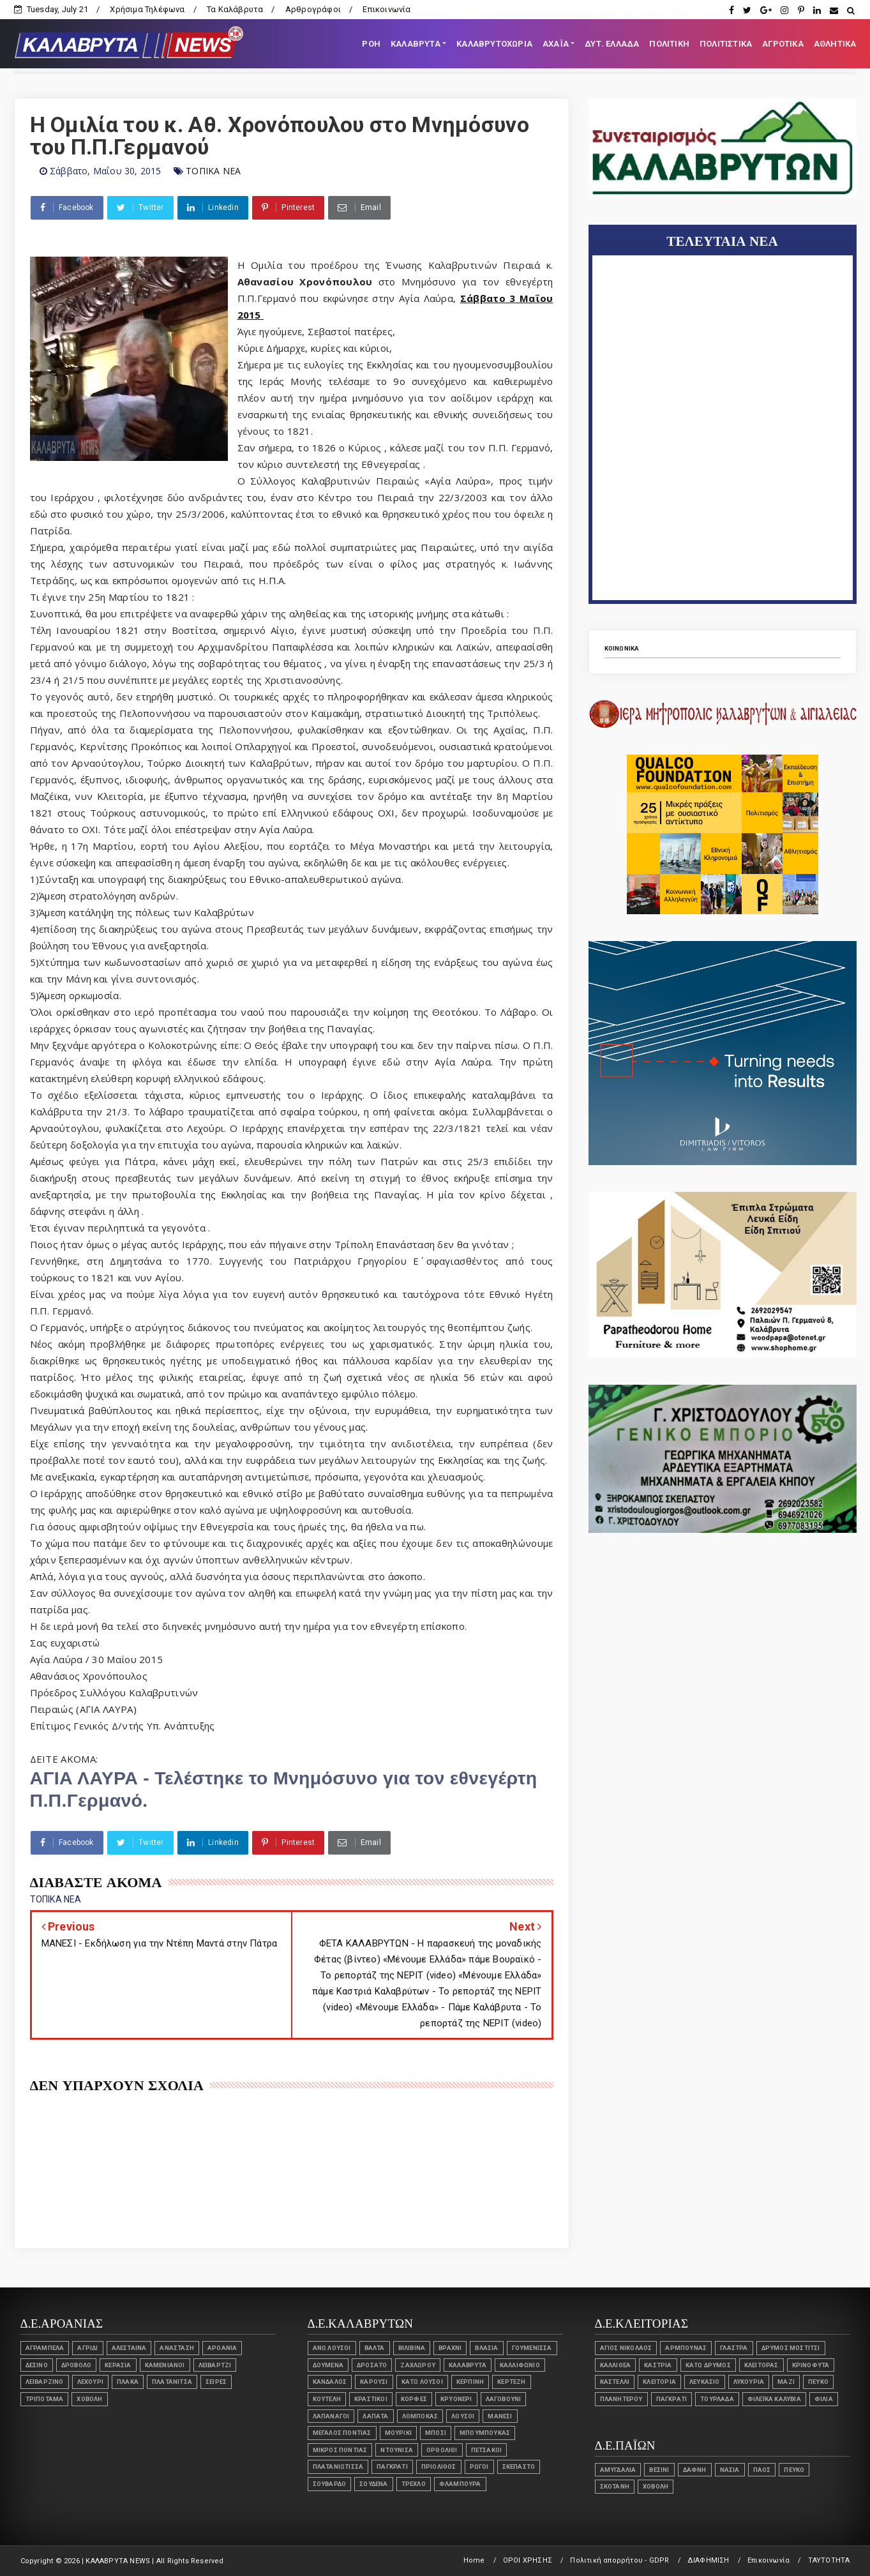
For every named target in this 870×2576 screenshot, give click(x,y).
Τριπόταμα (45, 2398)
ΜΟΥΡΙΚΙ (398, 2432)
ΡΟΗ (371, 44)
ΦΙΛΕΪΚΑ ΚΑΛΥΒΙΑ (774, 2398)
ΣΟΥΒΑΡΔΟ (330, 2483)
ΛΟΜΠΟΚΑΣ (420, 2416)
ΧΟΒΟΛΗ (89, 2398)
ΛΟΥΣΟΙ (462, 2416)
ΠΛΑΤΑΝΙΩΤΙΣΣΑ (338, 2466)
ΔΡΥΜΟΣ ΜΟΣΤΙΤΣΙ (790, 2347)
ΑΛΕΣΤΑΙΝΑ (129, 2347)
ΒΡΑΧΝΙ (450, 2347)
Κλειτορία (659, 2381)
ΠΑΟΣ (762, 2469)
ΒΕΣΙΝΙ (659, 2469)
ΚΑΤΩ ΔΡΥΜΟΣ (708, 2365)
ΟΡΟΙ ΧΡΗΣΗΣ (527, 2560)
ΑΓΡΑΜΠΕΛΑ (45, 2347)
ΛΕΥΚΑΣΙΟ (704, 2381)
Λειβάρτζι (215, 2365)
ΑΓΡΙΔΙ (87, 2347)
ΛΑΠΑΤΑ (375, 2416)
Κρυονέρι (456, 2398)
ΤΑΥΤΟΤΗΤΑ (829, 2560)
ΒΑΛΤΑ (374, 2347)
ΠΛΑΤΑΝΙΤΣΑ (172, 2381)
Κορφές (414, 2398)
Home (474, 2560)
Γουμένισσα (532, 2347)
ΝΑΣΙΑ (730, 2469)
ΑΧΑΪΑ (556, 44)
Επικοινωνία (386, 9)
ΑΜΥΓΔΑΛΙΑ (618, 2469)
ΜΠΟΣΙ (435, 2432)
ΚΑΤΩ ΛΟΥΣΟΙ (422, 2381)
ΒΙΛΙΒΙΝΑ (412, 2347)
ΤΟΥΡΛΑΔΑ (717, 2398)
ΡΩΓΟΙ (479, 2466)
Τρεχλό (413, 2483)
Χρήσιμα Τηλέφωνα (147, 9)
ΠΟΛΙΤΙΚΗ (669, 44)
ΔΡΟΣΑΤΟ (372, 2365)
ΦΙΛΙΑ (823, 2398)
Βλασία (486, 2347)
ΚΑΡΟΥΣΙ (373, 2381)
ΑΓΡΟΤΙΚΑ (783, 44)
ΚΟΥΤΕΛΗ (327, 2398)
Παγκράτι (392, 2466)
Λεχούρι (90, 2381)
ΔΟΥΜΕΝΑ (328, 2365)
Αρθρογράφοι (313, 9)
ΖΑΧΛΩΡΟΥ (417, 2365)
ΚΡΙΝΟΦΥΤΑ (811, 2365)
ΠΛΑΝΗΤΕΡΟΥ (621, 2398)
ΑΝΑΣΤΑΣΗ (177, 2347)
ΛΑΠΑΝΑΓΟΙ (331, 2416)
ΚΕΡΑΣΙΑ (118, 2365)
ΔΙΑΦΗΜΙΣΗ (708, 2560)
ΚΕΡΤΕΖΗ (511, 2381)
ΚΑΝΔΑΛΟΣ (330, 2381)
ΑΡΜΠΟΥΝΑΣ (686, 2347)
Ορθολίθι (442, 2449)
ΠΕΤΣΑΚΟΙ (486, 2449)
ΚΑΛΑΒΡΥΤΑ (415, 44)
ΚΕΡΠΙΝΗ (470, 2381)
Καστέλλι (615, 2381)
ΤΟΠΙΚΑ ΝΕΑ (213, 171)
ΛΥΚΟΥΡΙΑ (749, 2381)
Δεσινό (37, 2365)
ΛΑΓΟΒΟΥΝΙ (503, 2398)
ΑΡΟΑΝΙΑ (222, 2347)
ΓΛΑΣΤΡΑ (733, 2347)
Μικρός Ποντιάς (340, 2449)
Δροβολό (76, 2365)
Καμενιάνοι (165, 2365)
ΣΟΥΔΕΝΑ (373, 2483)
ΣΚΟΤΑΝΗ (614, 2486)
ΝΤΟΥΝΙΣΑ (396, 2449)
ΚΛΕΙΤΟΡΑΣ (761, 2365)
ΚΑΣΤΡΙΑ (657, 2365)
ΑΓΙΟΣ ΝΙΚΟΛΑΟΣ (626, 2347)
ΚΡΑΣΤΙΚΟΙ (370, 2398)
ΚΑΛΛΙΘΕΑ (615, 2365)
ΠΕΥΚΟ (818, 2381)
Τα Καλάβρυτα (235, 9)
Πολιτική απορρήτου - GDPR (619, 2560)
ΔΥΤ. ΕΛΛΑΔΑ (612, 44)
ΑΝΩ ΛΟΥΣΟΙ (332, 2347)
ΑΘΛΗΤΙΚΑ (835, 44)
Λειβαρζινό (45, 2381)
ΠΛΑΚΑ (128, 2381)
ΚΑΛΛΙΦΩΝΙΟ (520, 2365)
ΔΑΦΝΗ (695, 2469)
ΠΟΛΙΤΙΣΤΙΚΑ (726, 44)
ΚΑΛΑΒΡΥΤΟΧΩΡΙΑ (494, 44)
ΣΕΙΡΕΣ (216, 2381)
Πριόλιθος (438, 2466)
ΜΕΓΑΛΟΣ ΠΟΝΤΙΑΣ (342, 2432)
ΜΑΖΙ (786, 2381)
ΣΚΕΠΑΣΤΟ (519, 2466)
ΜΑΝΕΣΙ (500, 2416)
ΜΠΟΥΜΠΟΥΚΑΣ (485, 2432)
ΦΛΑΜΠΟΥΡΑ (460, 2483)
